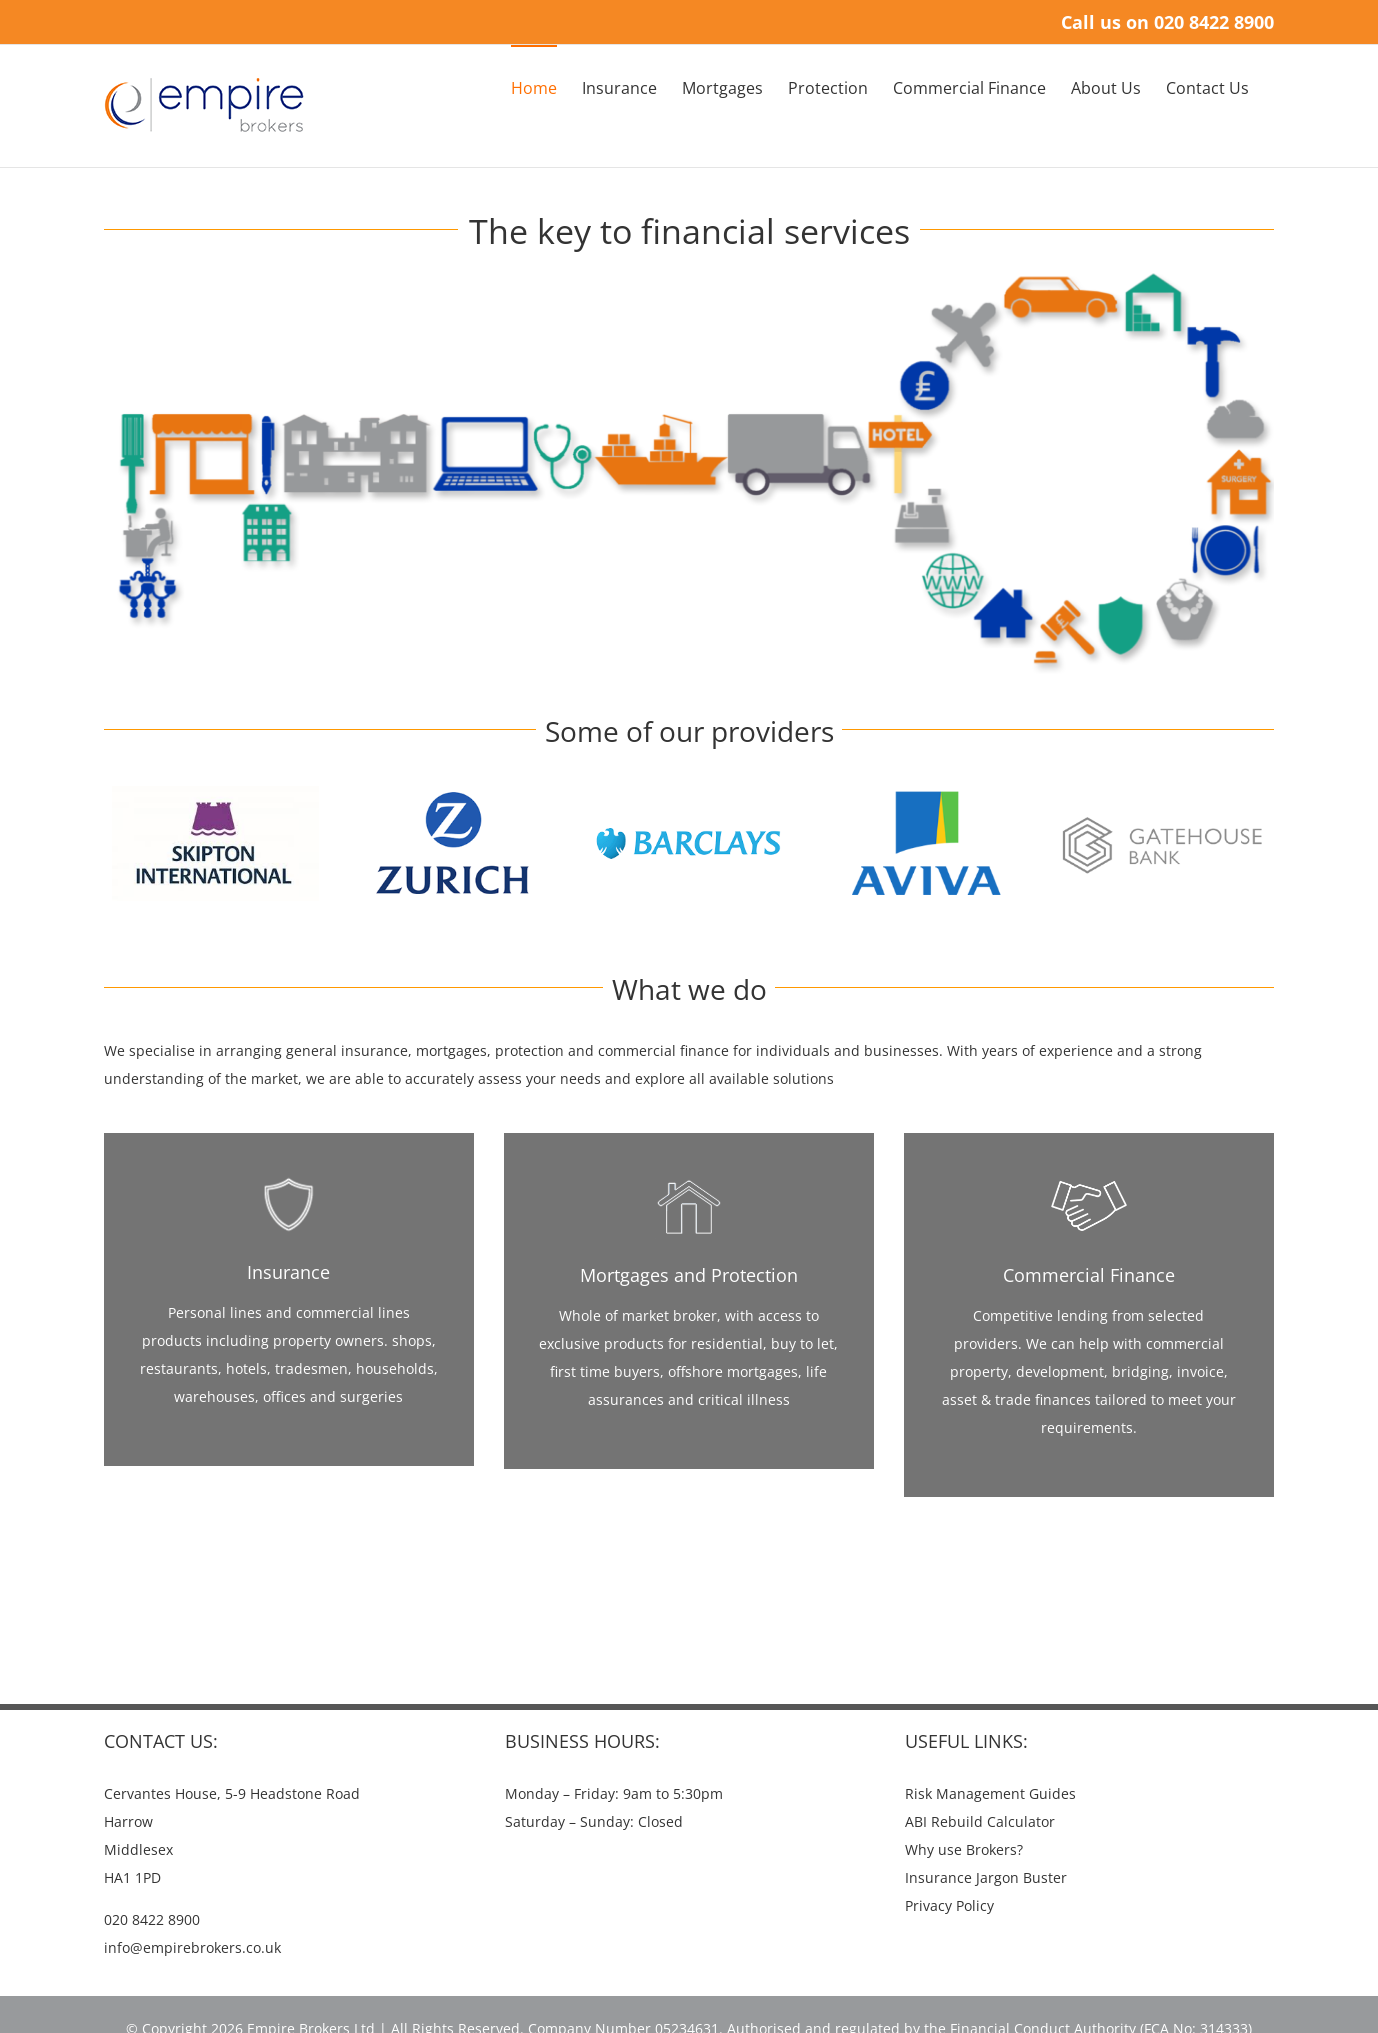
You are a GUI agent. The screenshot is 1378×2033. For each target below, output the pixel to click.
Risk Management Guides (990, 1793)
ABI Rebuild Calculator (980, 1821)
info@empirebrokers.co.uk (192, 1947)
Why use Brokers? (964, 1849)
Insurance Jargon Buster (986, 1877)
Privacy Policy (949, 1905)
